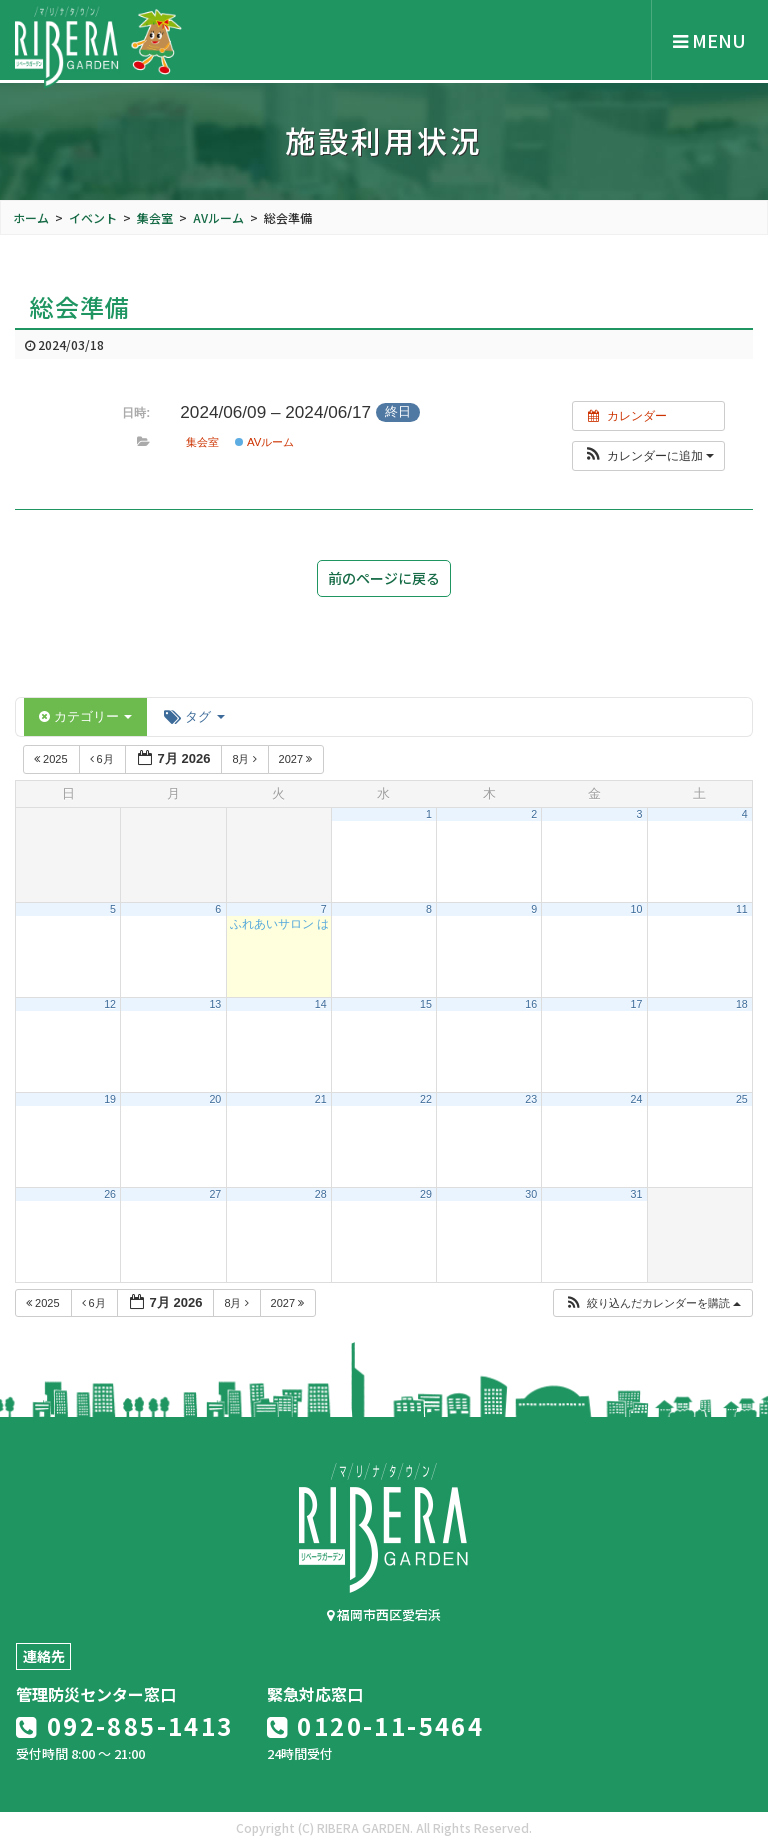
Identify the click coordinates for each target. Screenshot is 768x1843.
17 (637, 1004)
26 (110, 1194)
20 (215, 1099)
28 (321, 1194)
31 (637, 1194)
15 (426, 1004)
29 (426, 1194)
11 (742, 909)
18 (742, 1004)
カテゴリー (85, 716)
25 (742, 1099)
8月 (245, 759)
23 (531, 1099)
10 (637, 909)
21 (321, 1099)
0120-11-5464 (376, 1725)
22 (426, 1099)
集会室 (202, 442)
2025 (52, 759)
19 (110, 1099)
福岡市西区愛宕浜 (384, 1614)
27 (215, 1194)
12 (110, 1004)
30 (531, 1194)
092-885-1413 (125, 1725)
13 (215, 1004)
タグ (194, 716)
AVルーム (264, 442)
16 (531, 1004)
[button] (648, 456)
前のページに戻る (384, 578)
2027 (297, 759)
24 (637, 1099)
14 (321, 1004)
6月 (103, 759)
